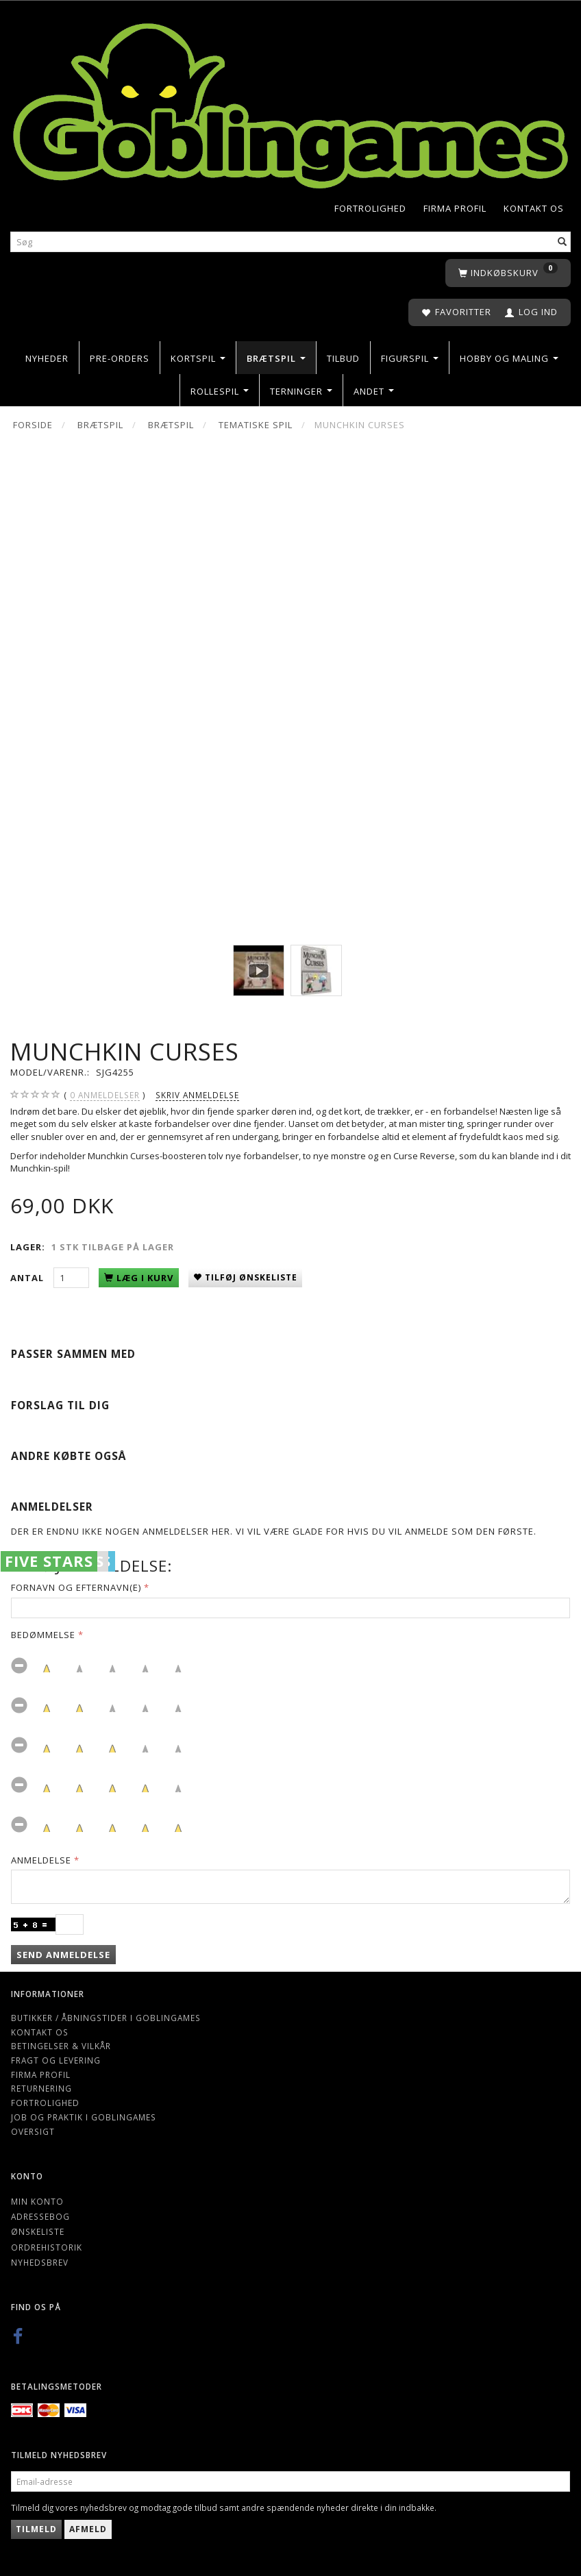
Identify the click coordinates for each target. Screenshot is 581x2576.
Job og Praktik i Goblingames (83, 2116)
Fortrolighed (370, 208)
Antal (28, 1278)
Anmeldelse (41, 1860)
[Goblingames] (290, 103)
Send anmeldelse (63, 1954)
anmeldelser (105, 1095)
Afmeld (88, 2529)
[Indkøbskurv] (508, 273)
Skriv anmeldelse (197, 1094)
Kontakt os (534, 208)
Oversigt (33, 2131)
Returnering (41, 2088)
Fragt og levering (56, 2060)
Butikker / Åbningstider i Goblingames (106, 2017)
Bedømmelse (43, 1634)
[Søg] (562, 242)
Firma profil (454, 208)
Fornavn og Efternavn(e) (76, 1587)
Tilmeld (36, 2529)
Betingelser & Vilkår (61, 2045)
